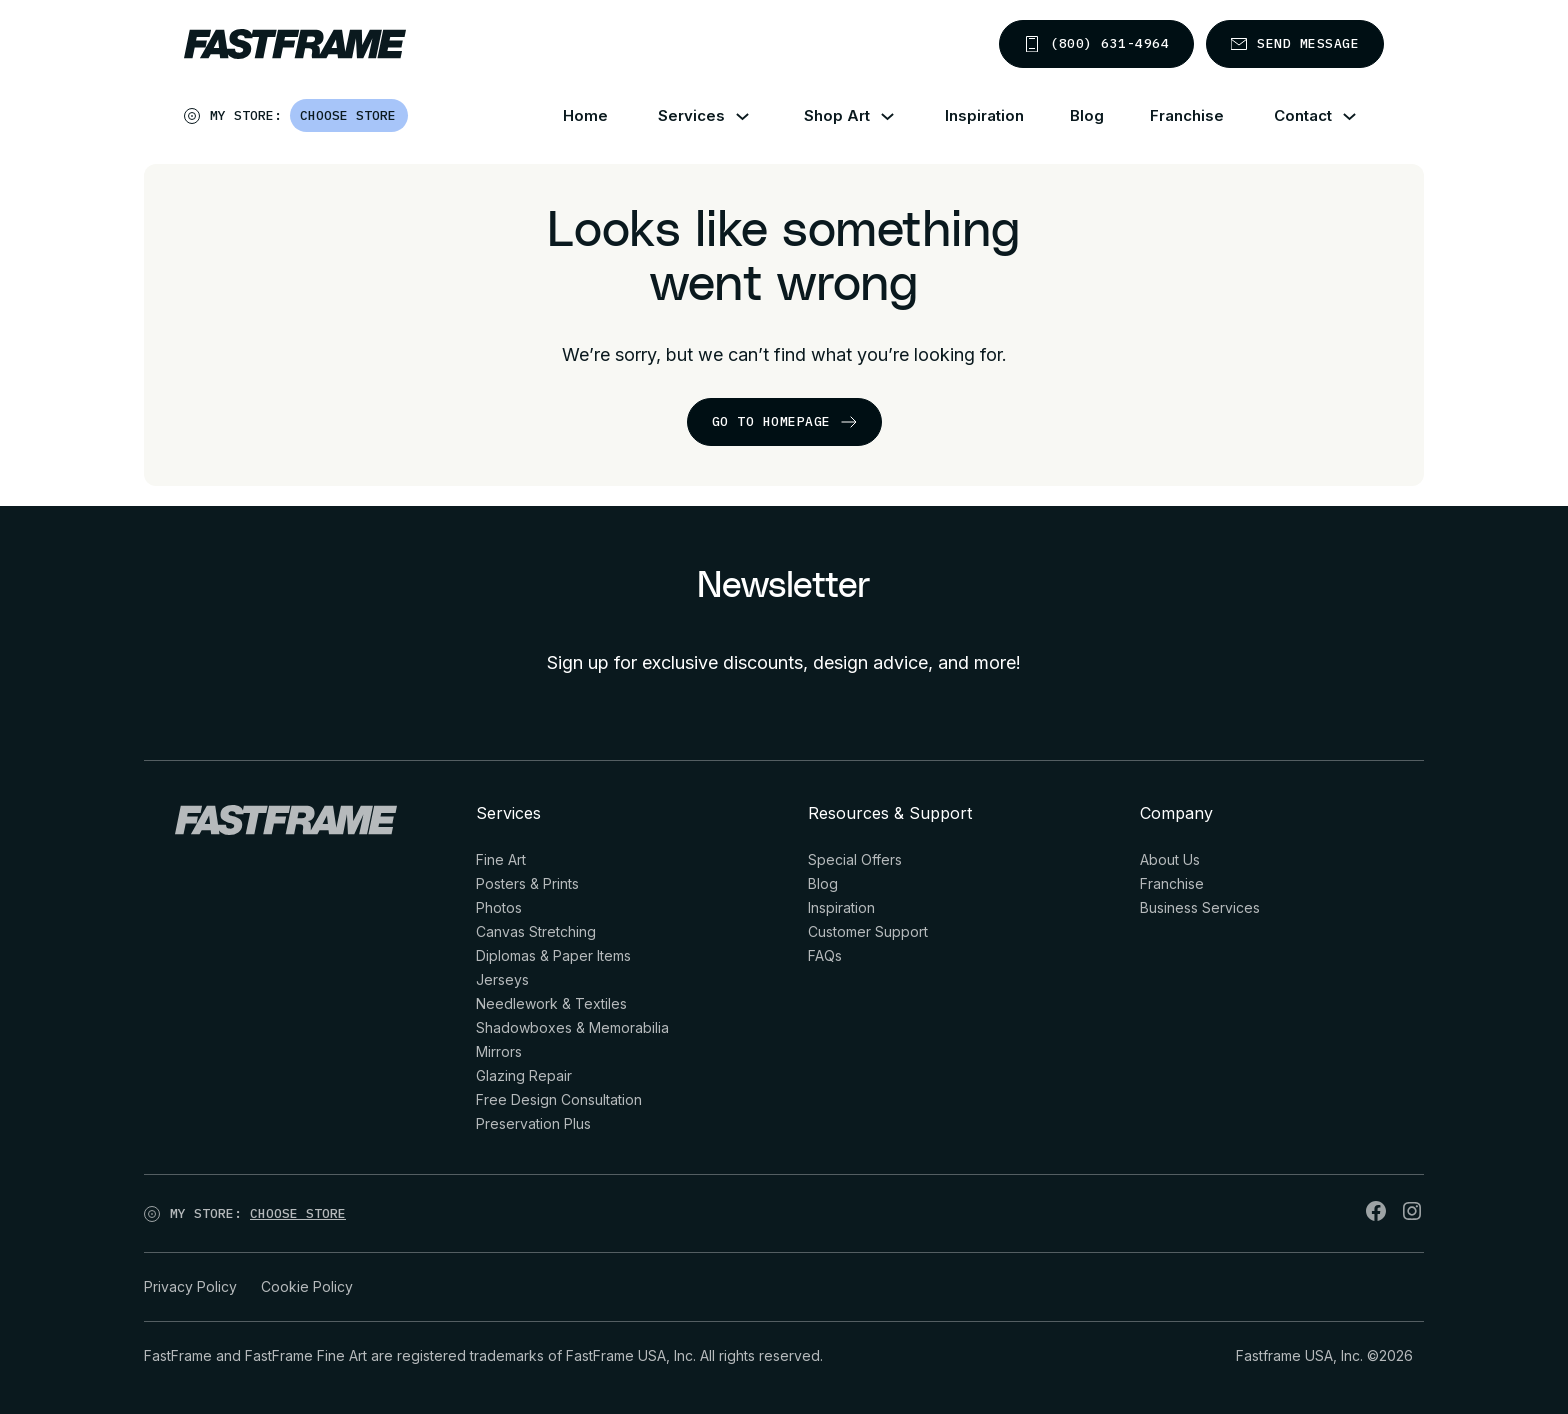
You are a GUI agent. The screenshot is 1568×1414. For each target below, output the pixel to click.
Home (585, 115)
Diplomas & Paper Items (553, 955)
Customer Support (868, 931)
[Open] (409, 120)
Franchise (1187, 115)
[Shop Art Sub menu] (899, 116)
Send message (1295, 43)
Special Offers (855, 859)
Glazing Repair (524, 1075)
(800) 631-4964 (1096, 43)
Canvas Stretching (536, 931)
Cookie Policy (307, 1286)
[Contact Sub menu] (1361, 116)
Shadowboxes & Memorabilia (572, 1027)
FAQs (825, 955)
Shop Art (837, 115)
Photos (499, 907)
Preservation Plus (533, 1123)
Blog (1087, 115)
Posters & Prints (527, 883)
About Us (1170, 859)
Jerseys (502, 979)
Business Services (1200, 907)
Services (691, 115)
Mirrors (499, 1051)
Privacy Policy (190, 1286)
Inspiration (984, 115)
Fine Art (501, 859)
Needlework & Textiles (551, 1003)
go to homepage (784, 421)
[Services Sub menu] (754, 116)
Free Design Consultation (559, 1099)
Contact (1303, 115)
